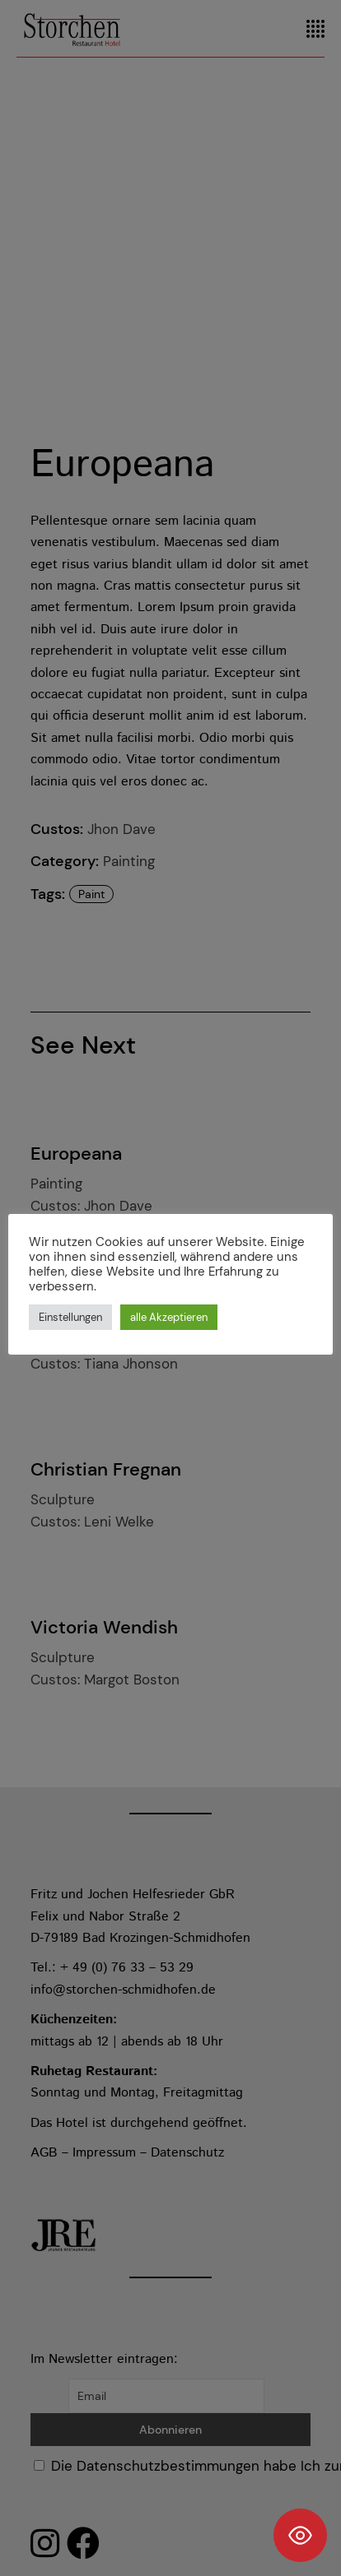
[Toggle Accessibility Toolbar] (300, 2535)
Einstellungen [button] (70, 1317)
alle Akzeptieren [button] (169, 1317)
